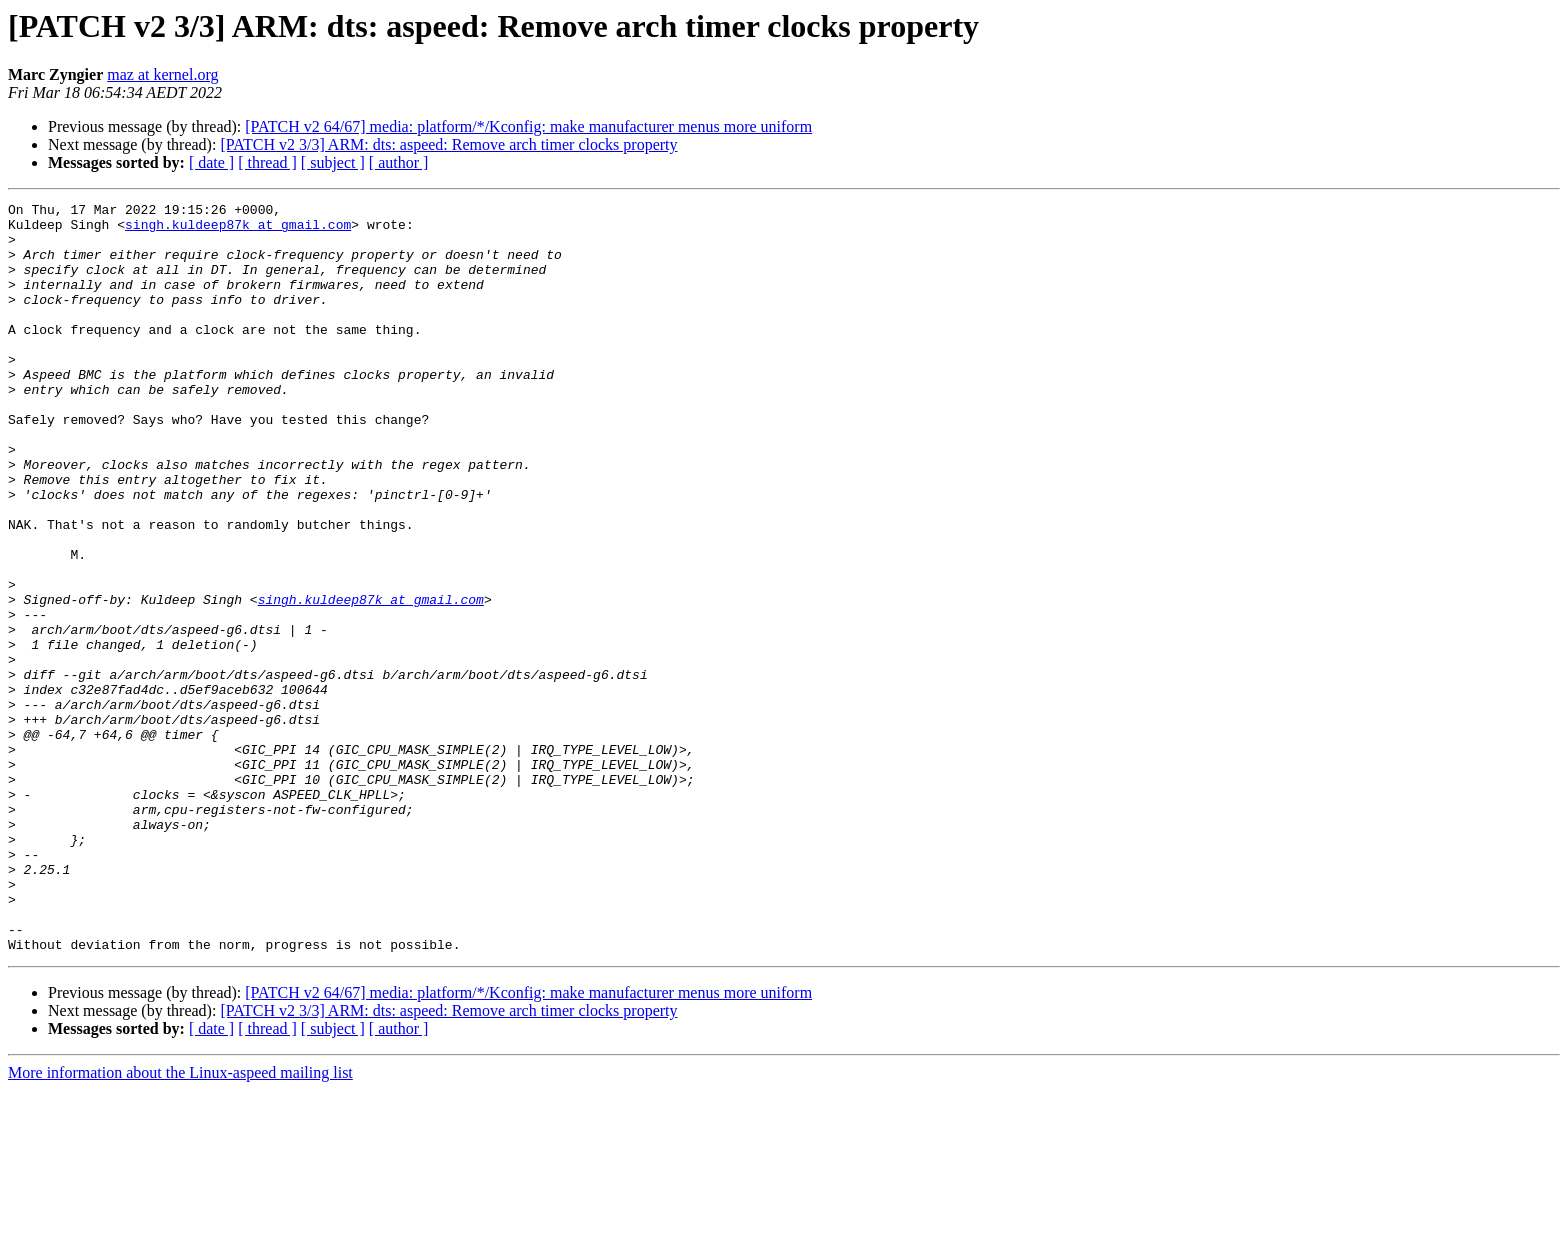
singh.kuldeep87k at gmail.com (238, 230)
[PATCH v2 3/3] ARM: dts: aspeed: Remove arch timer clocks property (448, 144)
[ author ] (399, 162)
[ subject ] (333, 162)
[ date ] (211, 162)
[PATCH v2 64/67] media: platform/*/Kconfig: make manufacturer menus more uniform (528, 126)
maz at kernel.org (162, 74)
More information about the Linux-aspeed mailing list (180, 1222)
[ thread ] (267, 162)
